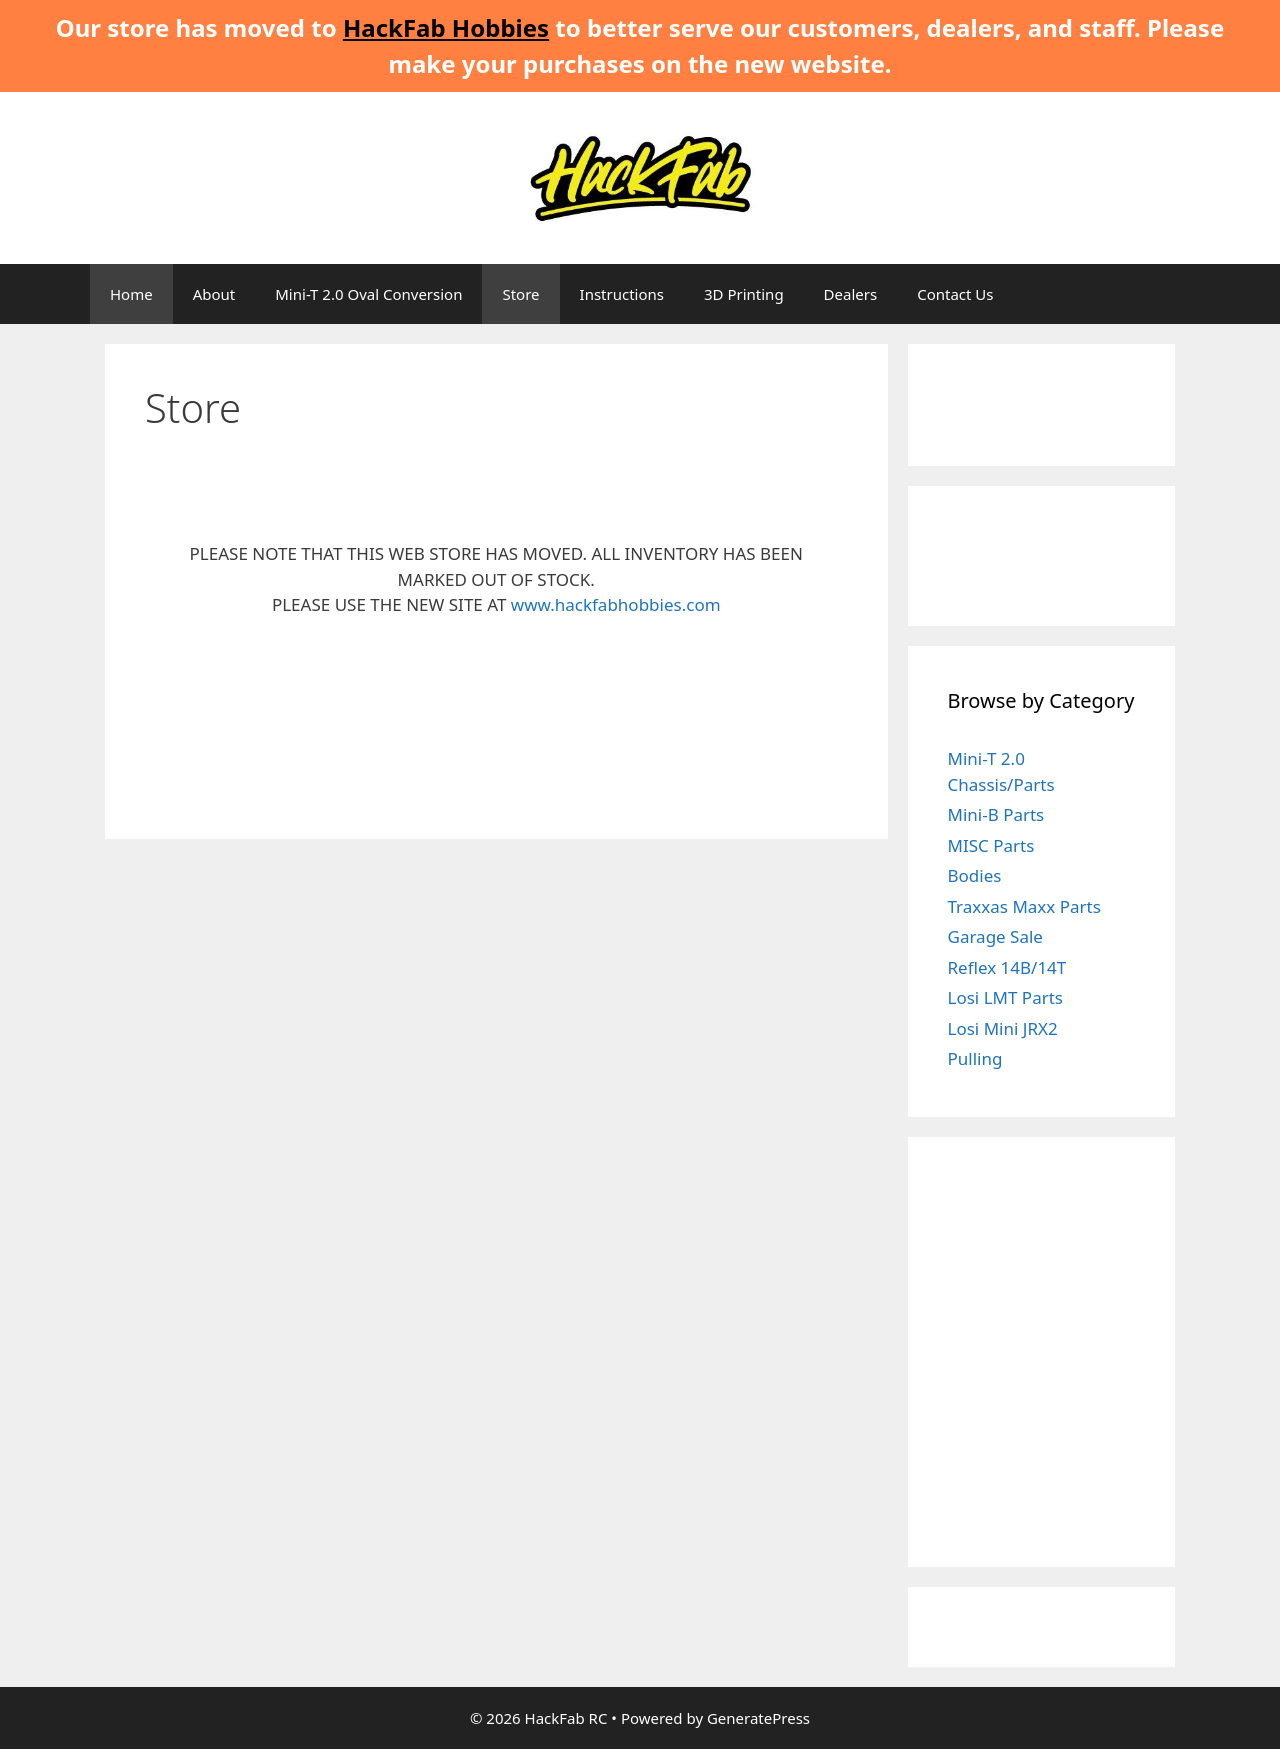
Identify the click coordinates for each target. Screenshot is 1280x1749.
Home (131, 294)
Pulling (975, 1058)
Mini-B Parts (996, 814)
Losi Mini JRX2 (1003, 1028)
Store (520, 294)
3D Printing (744, 294)
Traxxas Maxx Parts (1024, 906)
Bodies (975, 875)
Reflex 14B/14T (1007, 967)
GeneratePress (758, 1718)
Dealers (851, 294)
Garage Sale (995, 936)
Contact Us (955, 294)
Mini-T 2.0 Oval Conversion (368, 294)
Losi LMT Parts (1005, 997)
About (214, 294)
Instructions (622, 294)
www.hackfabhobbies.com (616, 604)
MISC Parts (991, 845)
